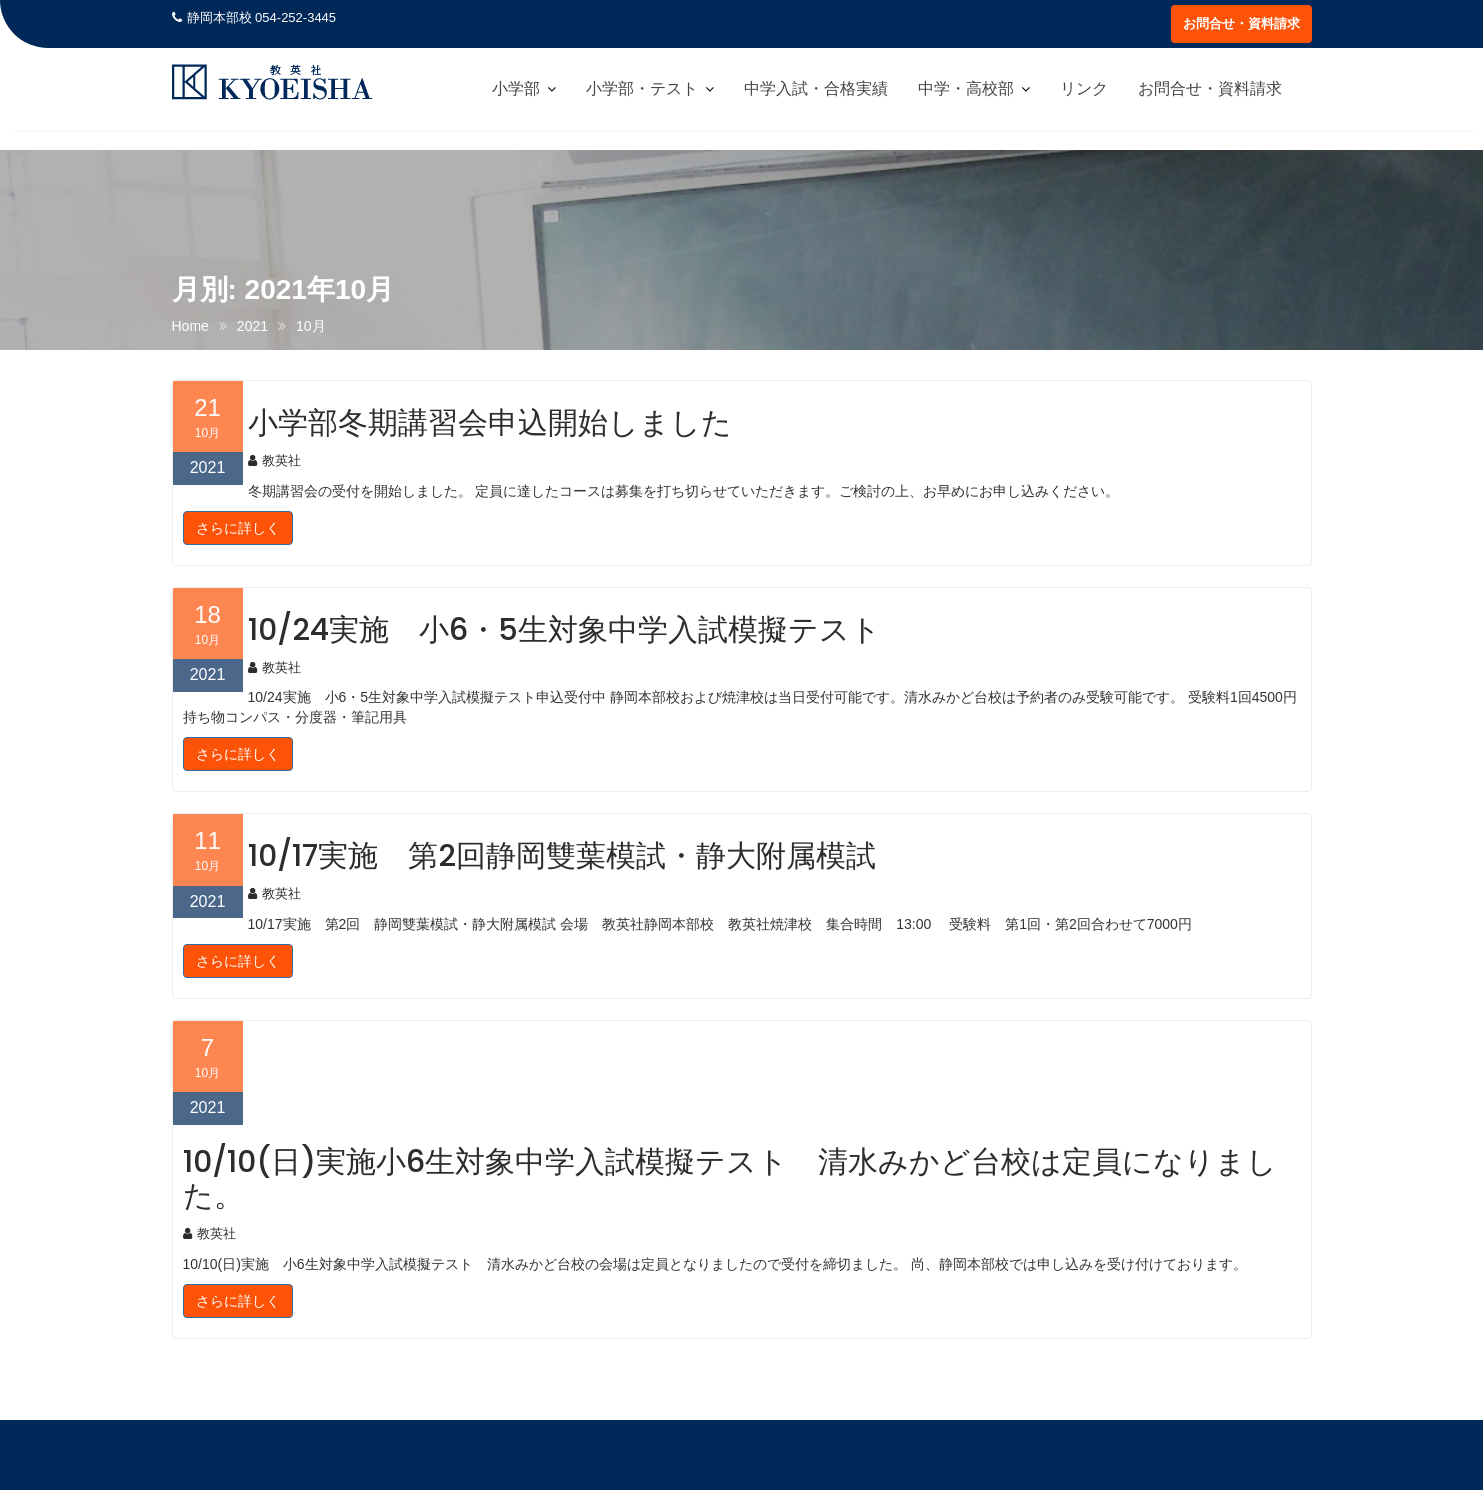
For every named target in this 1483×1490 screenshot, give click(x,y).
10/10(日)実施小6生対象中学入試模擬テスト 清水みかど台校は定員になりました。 (730, 1179)
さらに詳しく (238, 528)
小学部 (516, 88)
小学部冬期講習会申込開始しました (490, 423)
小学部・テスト (642, 88)
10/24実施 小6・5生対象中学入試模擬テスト (564, 630)
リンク (1084, 88)
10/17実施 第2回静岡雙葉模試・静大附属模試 (562, 856)
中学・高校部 (966, 88)
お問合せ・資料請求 (1241, 23)
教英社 (274, 460)
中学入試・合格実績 (816, 88)
